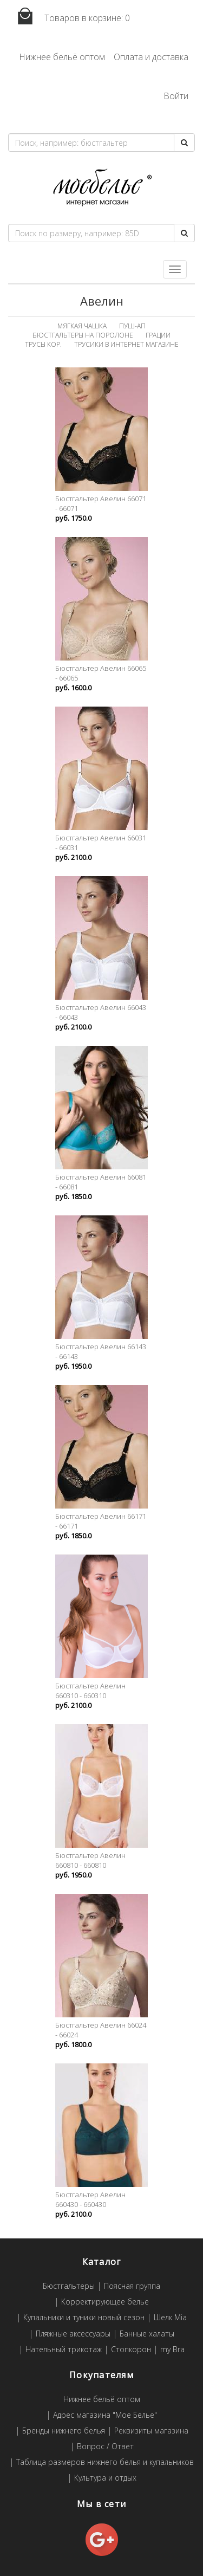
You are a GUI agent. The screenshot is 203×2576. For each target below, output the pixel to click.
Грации (158, 335)
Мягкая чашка (82, 326)
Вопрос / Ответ (105, 2446)
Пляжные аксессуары (73, 2334)
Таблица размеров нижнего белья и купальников (105, 2462)
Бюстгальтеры (69, 2286)
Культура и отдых (105, 2478)
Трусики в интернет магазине (126, 344)
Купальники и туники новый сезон (84, 2317)
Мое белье (102, 187)
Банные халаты (147, 2334)
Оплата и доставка (151, 57)
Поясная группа (132, 2286)
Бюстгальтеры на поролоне (82, 335)
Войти (175, 96)
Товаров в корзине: (69, 16)
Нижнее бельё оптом (62, 57)
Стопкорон (131, 2349)
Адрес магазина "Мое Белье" (105, 2415)
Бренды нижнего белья (63, 2431)
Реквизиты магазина (151, 2431)
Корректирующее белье (105, 2302)
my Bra (172, 2349)
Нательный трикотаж (63, 2349)
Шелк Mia (170, 2317)
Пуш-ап (132, 326)
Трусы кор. (43, 344)
